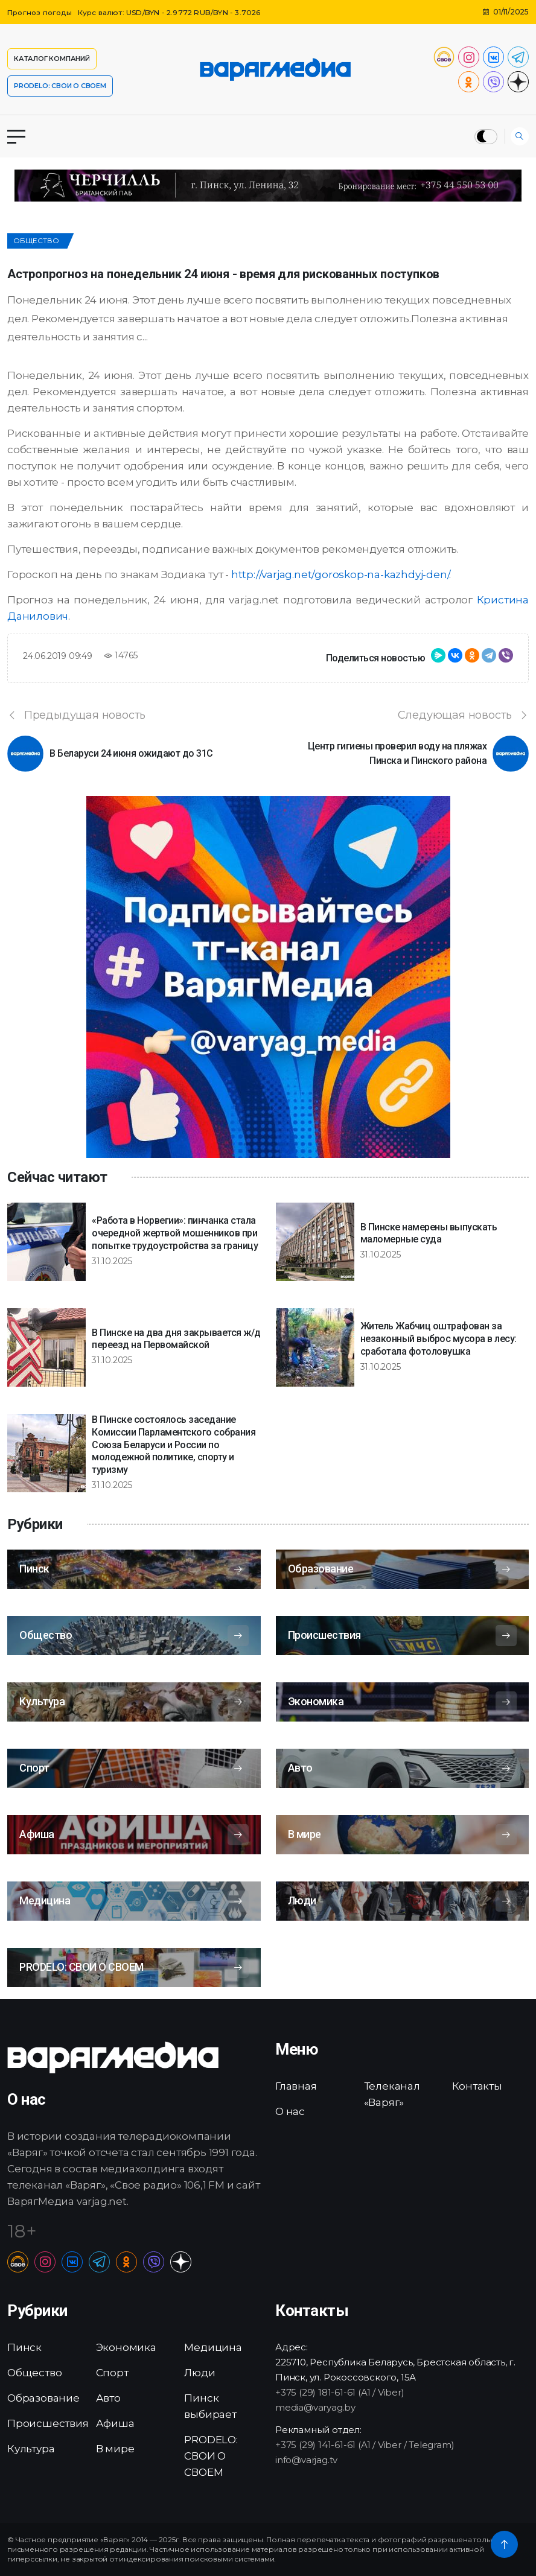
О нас (290, 2111)
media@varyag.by (315, 2407)
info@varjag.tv (306, 2460)
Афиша (115, 2423)
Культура (30, 2449)
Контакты (477, 2086)
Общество (36, 240)
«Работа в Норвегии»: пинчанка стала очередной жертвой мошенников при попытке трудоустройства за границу (175, 1233)
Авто (108, 2398)
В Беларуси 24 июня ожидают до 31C (131, 753)
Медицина (212, 2347)
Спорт (112, 2373)
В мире (115, 2449)
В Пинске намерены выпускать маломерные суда (428, 1233)
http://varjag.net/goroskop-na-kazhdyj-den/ (340, 574)
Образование (43, 2398)
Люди (199, 2373)
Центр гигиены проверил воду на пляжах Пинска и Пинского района (397, 753)
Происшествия (48, 2423)
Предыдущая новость (76, 715)
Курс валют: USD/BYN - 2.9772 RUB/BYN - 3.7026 (170, 12)
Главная (296, 2086)
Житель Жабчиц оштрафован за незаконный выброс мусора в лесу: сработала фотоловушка (438, 1338)
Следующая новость (463, 715)
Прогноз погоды (39, 12)
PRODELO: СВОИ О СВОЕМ (60, 85)
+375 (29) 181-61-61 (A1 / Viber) (339, 2392)
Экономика (126, 2347)
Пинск (24, 2347)
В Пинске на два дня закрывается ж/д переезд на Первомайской (176, 1339)
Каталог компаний (52, 58)
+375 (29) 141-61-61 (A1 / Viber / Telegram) (364, 2444)
